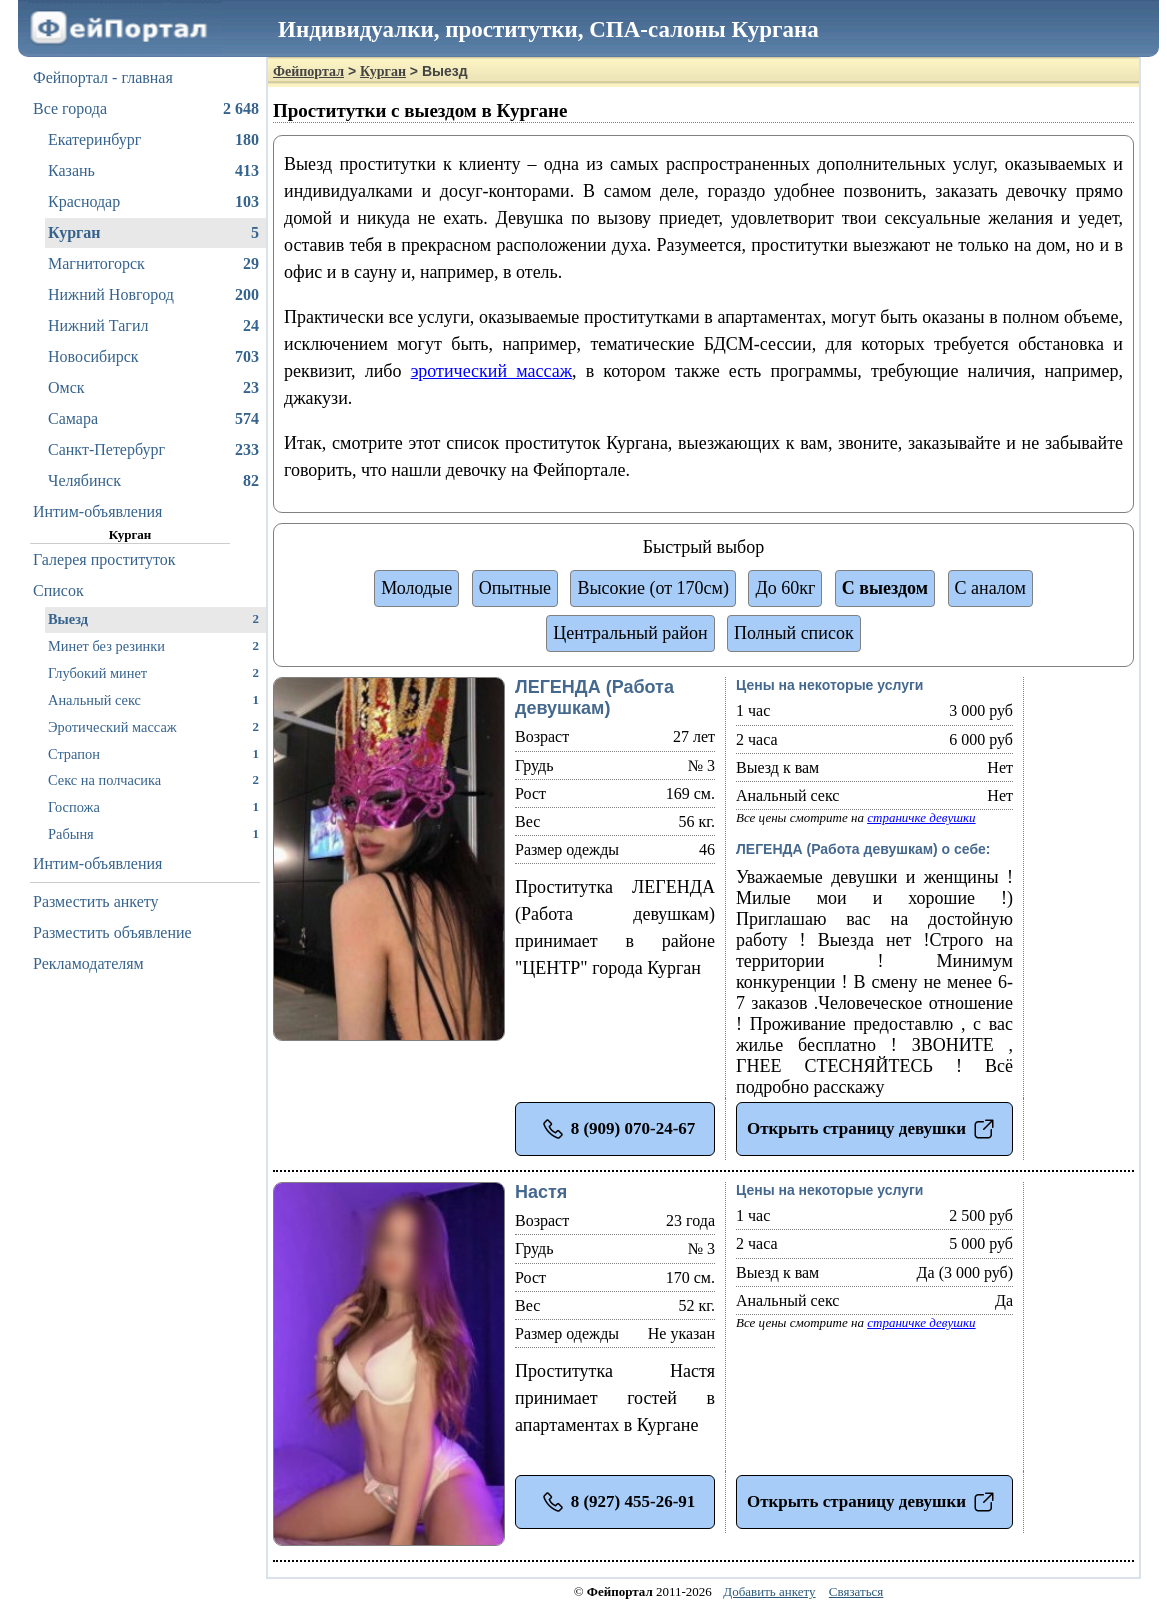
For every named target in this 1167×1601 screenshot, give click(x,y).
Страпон (153, 753)
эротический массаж (491, 371)
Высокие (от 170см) (652, 588)
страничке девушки (921, 817)
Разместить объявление (112, 932)
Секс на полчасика (153, 779)
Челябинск (153, 481)
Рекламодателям (88, 963)
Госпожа (153, 806)
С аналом (990, 588)
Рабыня (153, 833)
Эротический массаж (153, 726)
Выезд (153, 618)
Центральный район (630, 633)
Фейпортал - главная (103, 77)
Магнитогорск (153, 264)
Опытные (515, 588)
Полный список (794, 633)
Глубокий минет (153, 672)
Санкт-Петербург (153, 450)
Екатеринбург (153, 140)
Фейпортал (308, 71)
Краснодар (153, 202)
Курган (153, 233)
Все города (146, 109)
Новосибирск (153, 357)
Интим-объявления (97, 511)
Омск (153, 388)
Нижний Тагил (153, 326)
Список (58, 590)
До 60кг (785, 588)
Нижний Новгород (153, 295)
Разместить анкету (96, 901)
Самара (153, 419)
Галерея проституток (104, 559)
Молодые (416, 588)
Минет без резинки (153, 645)
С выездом (885, 588)
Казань (153, 171)
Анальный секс (153, 699)
